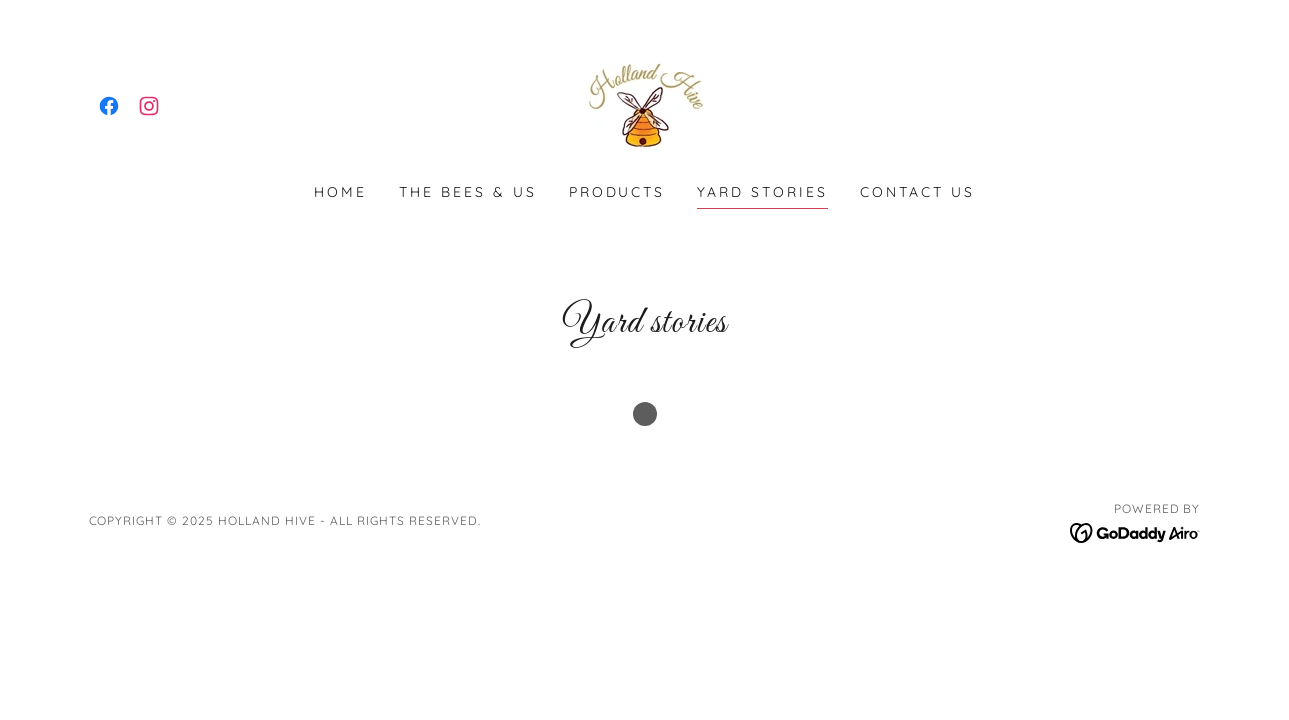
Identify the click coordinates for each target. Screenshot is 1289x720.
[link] (109, 106)
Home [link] (340, 192)
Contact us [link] (917, 192)
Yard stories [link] (762, 192)
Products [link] (617, 192)
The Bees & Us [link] (468, 192)
